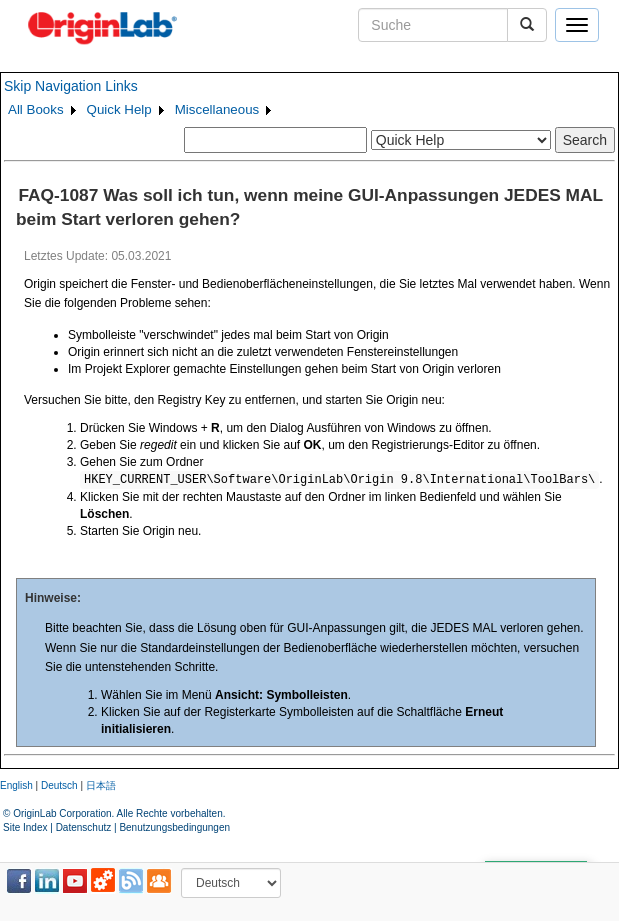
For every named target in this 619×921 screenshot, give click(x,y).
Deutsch (59, 785)
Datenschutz (84, 827)
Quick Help (119, 109)
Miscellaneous (217, 109)
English (16, 785)
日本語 (101, 785)
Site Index (25, 827)
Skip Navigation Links (71, 86)
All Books (36, 109)
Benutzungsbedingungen (174, 827)
